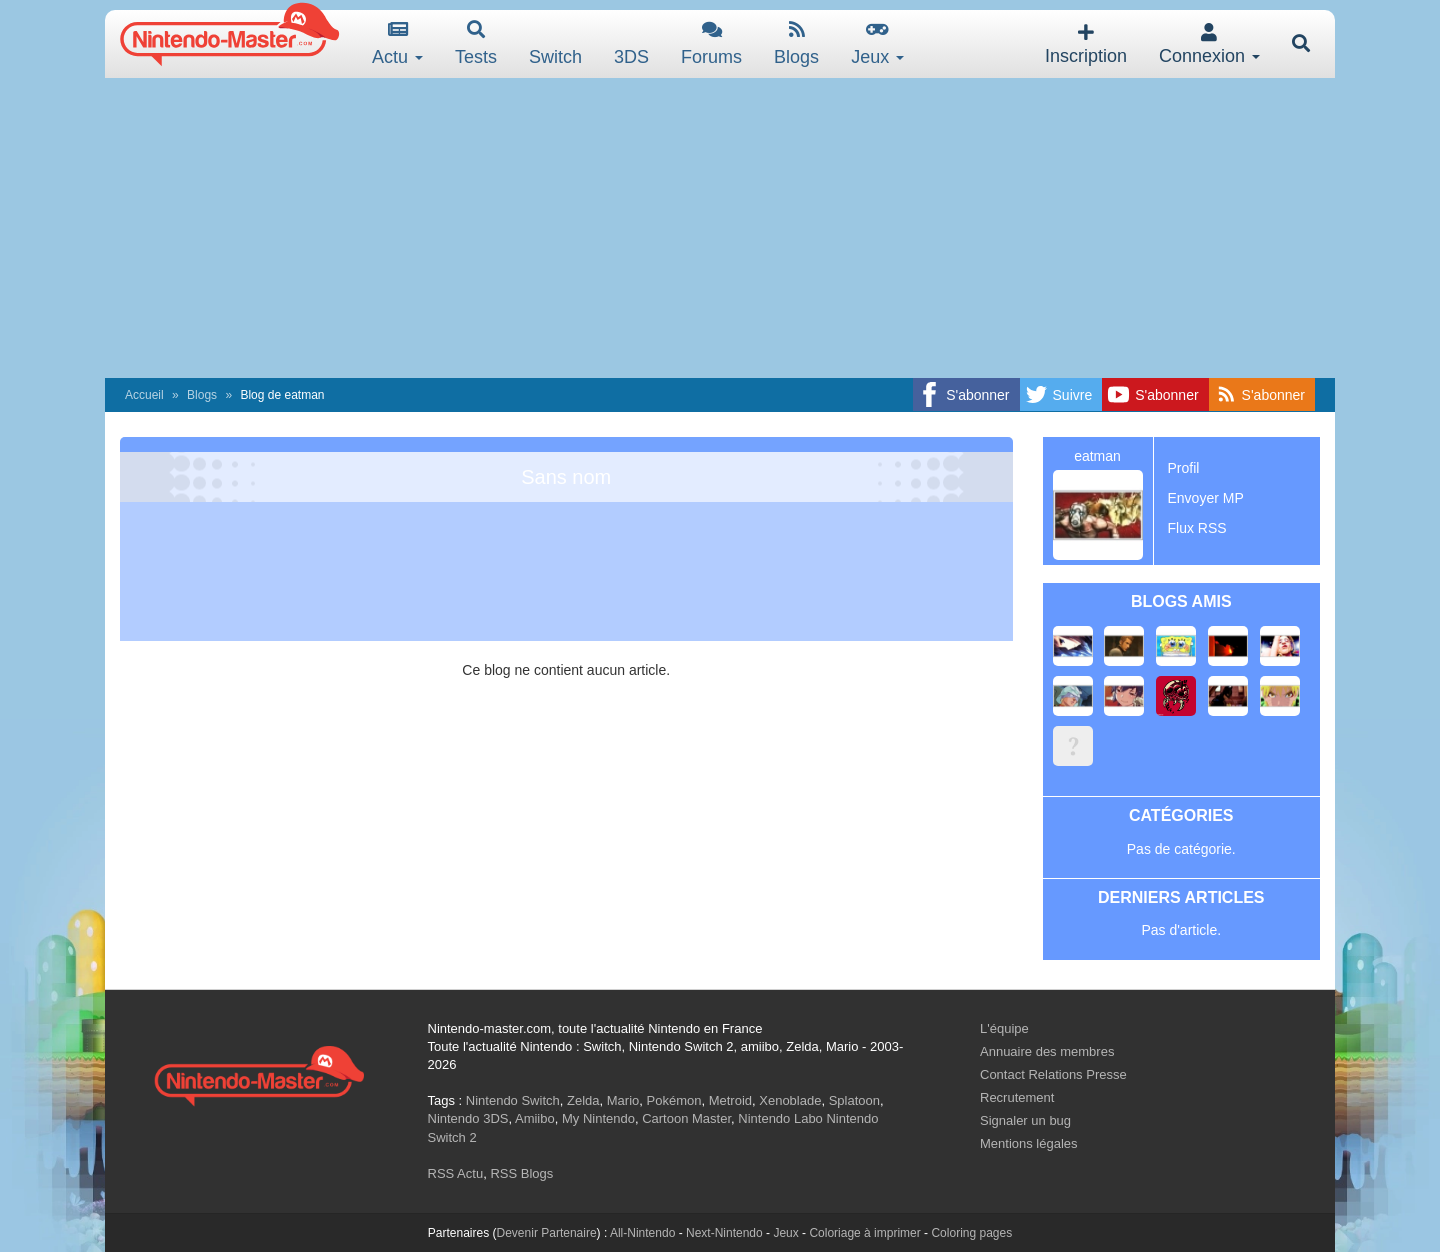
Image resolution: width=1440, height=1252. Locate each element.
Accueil (144, 395)
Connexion (1209, 44)
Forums (711, 43)
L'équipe (1004, 1028)
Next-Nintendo (724, 1233)
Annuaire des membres (1047, 1051)
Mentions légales (1029, 1143)
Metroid (730, 1100)
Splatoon (854, 1100)
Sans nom (566, 477)
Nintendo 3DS (468, 1118)
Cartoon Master (686, 1118)
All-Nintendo (642, 1233)
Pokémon (674, 1100)
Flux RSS (1197, 528)
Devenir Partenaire (547, 1233)
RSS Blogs (521, 1173)
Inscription (1086, 44)
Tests (476, 43)
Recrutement (1017, 1097)
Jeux (877, 43)
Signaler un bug (1025, 1120)
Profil (1184, 468)
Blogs (796, 43)
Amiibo (535, 1118)
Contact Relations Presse (1053, 1074)
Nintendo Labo (780, 1118)
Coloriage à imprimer (864, 1233)
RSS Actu (456, 1173)
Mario (623, 1100)
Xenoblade (790, 1100)
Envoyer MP (1206, 498)
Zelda (583, 1100)
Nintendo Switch (513, 1100)
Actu (397, 43)
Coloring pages (971, 1233)
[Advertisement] (720, 228)
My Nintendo (598, 1118)
